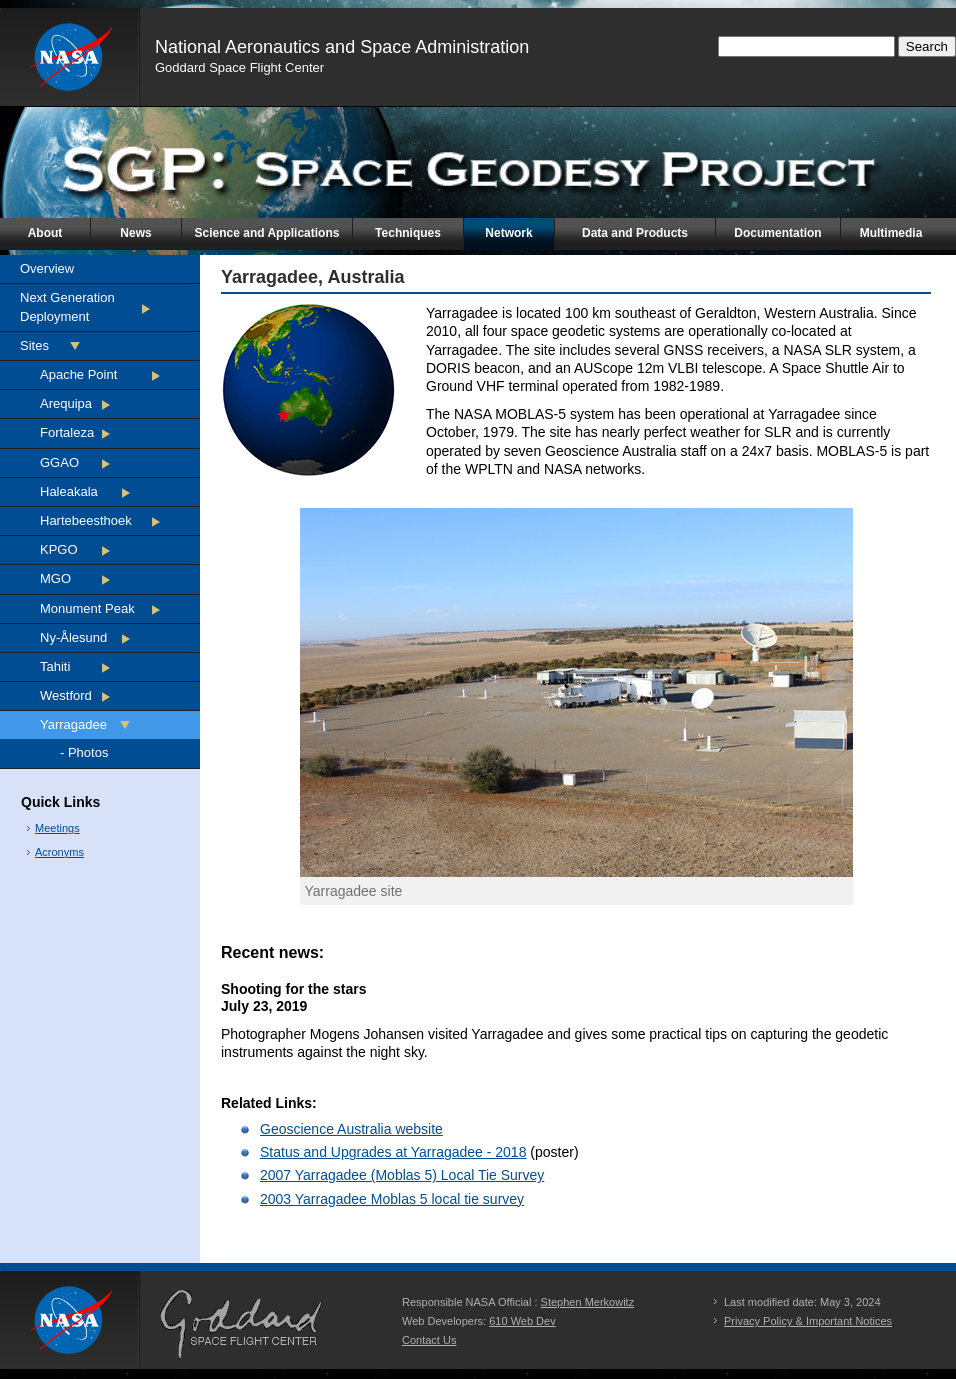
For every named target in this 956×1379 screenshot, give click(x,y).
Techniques (408, 233)
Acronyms (59, 852)
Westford (66, 695)
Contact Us (429, 1340)
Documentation (777, 233)
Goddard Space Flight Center (239, 67)
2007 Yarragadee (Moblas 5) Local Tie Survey (402, 1175)
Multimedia (891, 233)
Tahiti (55, 666)
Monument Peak (87, 608)
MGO (55, 578)
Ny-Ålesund (73, 637)
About (45, 233)
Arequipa (66, 403)
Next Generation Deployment (67, 306)
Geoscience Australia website (351, 1129)
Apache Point (78, 374)
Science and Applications (267, 233)
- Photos (84, 752)
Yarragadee (73, 724)
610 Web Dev (522, 1321)
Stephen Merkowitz (588, 1302)
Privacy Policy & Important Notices (808, 1321)
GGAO (59, 462)
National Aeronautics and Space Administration (342, 47)
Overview (47, 268)
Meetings (57, 828)
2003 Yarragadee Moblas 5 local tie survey (392, 1199)
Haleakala (69, 491)
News (135, 233)
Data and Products (635, 233)
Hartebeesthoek (86, 520)
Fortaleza (67, 432)
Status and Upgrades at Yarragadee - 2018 (393, 1152)
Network (508, 233)
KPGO (59, 549)
